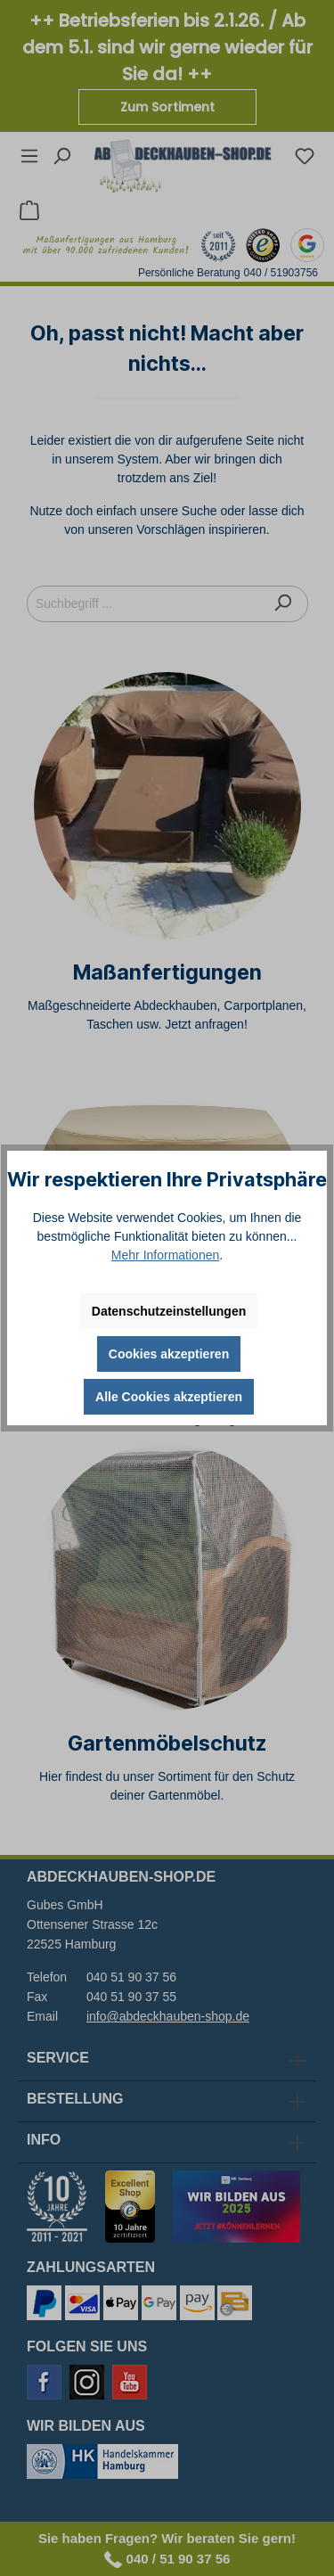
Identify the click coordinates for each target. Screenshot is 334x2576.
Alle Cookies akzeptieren (168, 1397)
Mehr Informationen (165, 1255)
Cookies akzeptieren (169, 1354)
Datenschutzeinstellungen (169, 1311)
